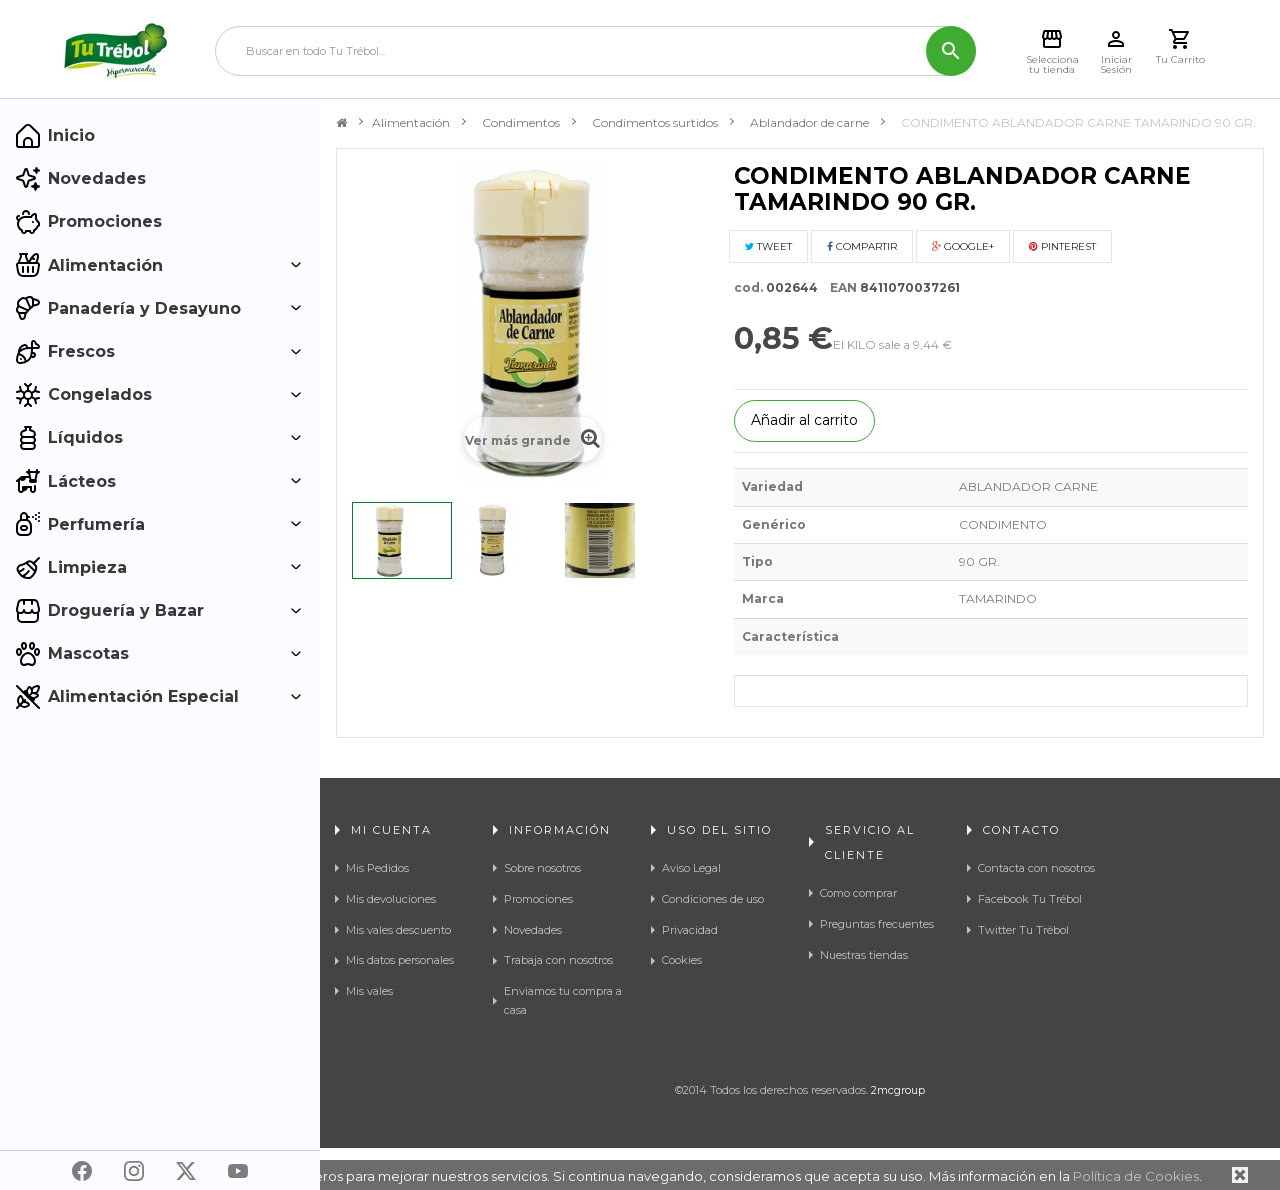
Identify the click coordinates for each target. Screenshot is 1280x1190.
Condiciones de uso (713, 899)
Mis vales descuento (398, 930)
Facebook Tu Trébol (1030, 899)
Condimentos (521, 122)
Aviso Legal (691, 868)
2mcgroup (898, 1132)
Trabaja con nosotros (558, 960)
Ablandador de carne (809, 122)
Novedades (533, 930)
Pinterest (1062, 246)
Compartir (862, 246)
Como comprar (858, 893)
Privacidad (690, 930)
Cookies (682, 960)
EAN (839, 287)
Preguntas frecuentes (877, 924)
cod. (748, 287)
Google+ (963, 246)
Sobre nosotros (542, 868)
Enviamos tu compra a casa (563, 1000)
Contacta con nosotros (1036, 868)
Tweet (768, 246)
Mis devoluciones (391, 899)
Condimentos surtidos (655, 122)
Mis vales (369, 991)
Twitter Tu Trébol (1023, 930)
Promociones (538, 899)
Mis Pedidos (377, 868)
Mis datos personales (400, 960)
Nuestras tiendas (864, 955)
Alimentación (411, 122)
